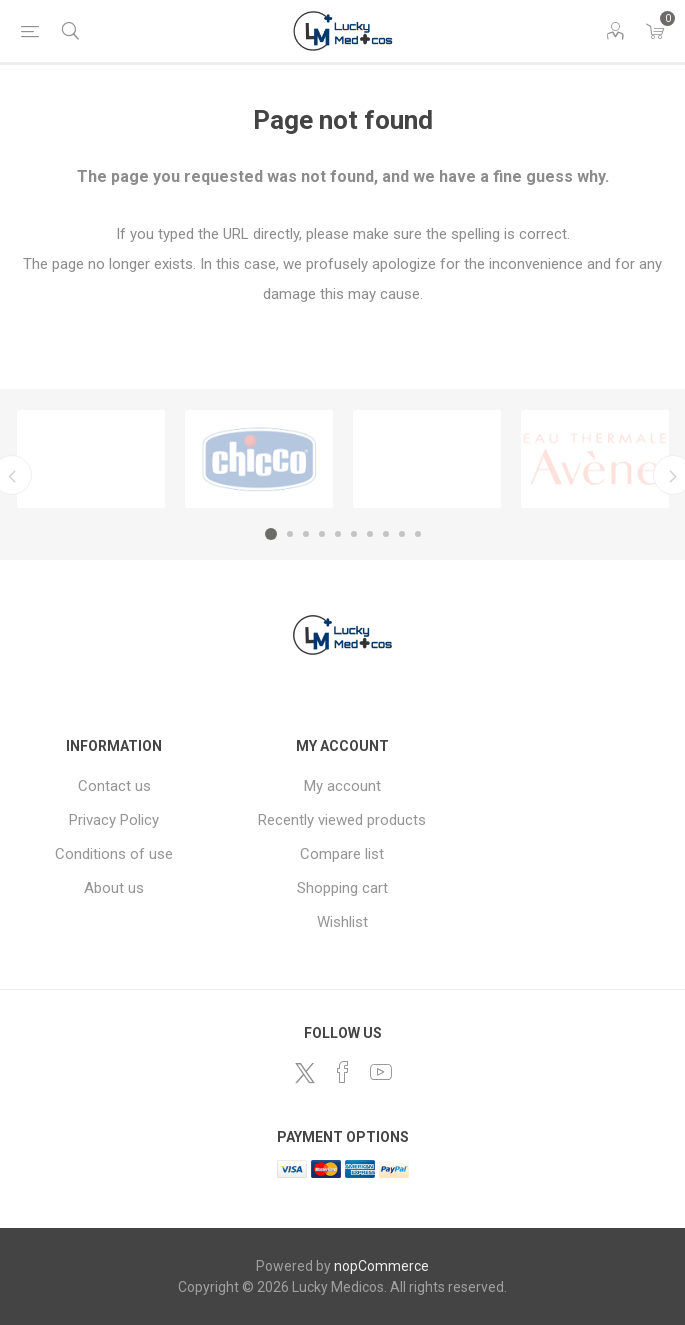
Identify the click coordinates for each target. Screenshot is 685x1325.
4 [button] (322, 534)
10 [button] (418, 534)
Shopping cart (342, 888)
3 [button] (306, 534)
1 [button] (271, 534)
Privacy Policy (114, 820)
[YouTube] (381, 1072)
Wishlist (342, 922)
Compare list (342, 854)
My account (342, 786)
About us (114, 888)
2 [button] (290, 534)
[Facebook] (343, 1072)
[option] (91, 459)
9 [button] (402, 534)
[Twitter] (305, 1073)
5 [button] (338, 534)
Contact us (114, 786)
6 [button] (354, 534)
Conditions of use (114, 854)
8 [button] (386, 534)
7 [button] (370, 534)
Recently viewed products (342, 820)
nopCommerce (381, 1266)
